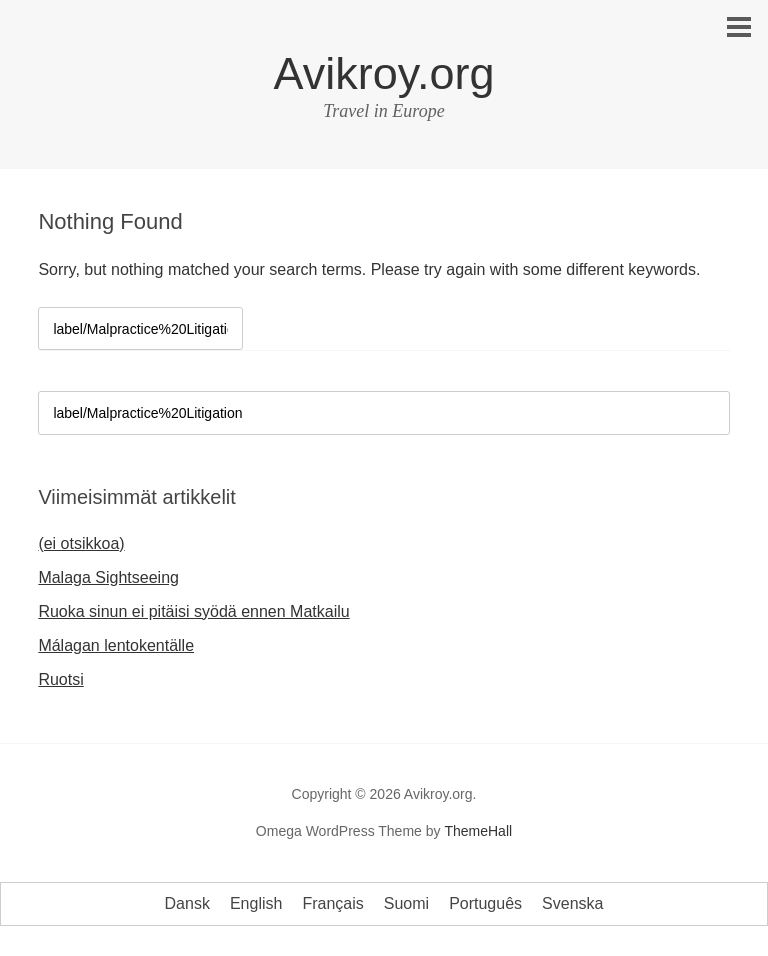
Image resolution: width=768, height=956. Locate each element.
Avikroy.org (384, 73)
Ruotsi (60, 679)
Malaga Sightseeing (108, 577)
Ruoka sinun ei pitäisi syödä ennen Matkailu (193, 611)
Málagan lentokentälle (116, 645)
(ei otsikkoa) (81, 543)
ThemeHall (478, 831)
